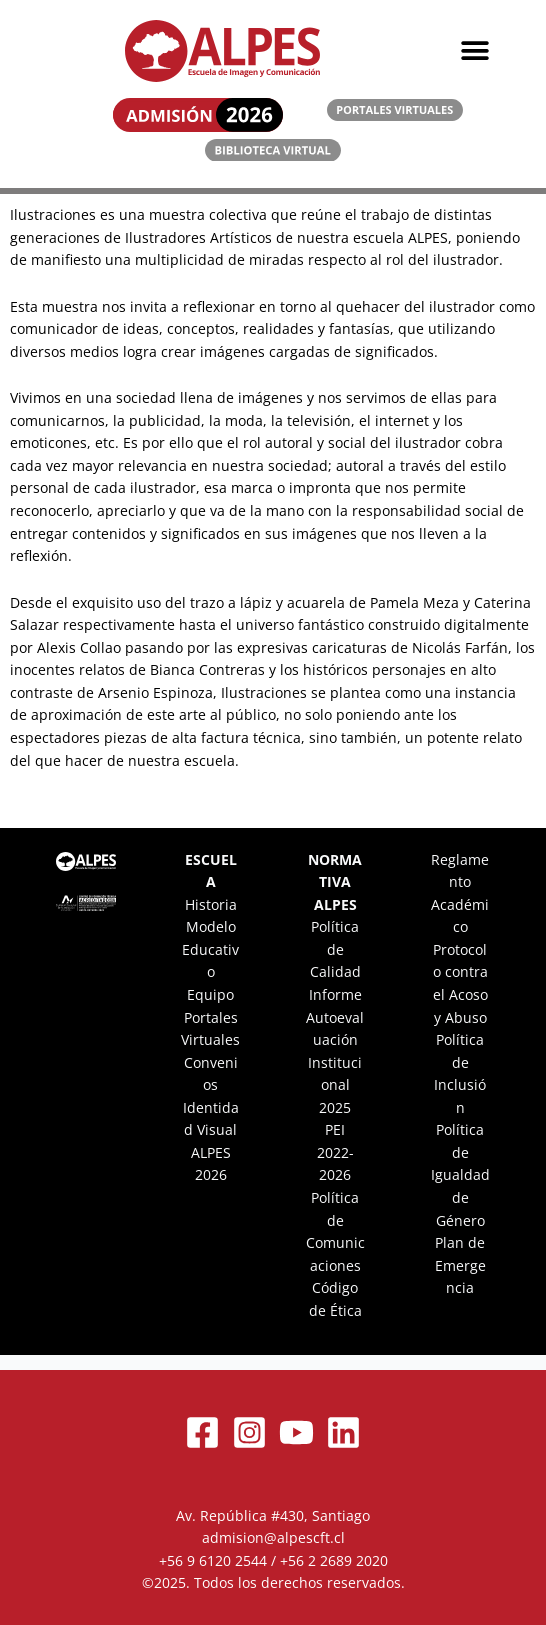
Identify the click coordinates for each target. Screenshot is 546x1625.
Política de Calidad (335, 949)
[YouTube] (296, 1432)
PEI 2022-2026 (335, 1152)
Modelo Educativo (210, 949)
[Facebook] (202, 1432)
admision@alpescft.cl (273, 1537)
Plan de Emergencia (460, 1265)
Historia (211, 904)
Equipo (210, 994)
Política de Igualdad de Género (460, 1174)
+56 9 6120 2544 (213, 1560)
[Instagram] (249, 1432)
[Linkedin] (343, 1432)
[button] (475, 51)
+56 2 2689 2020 (334, 1560)
